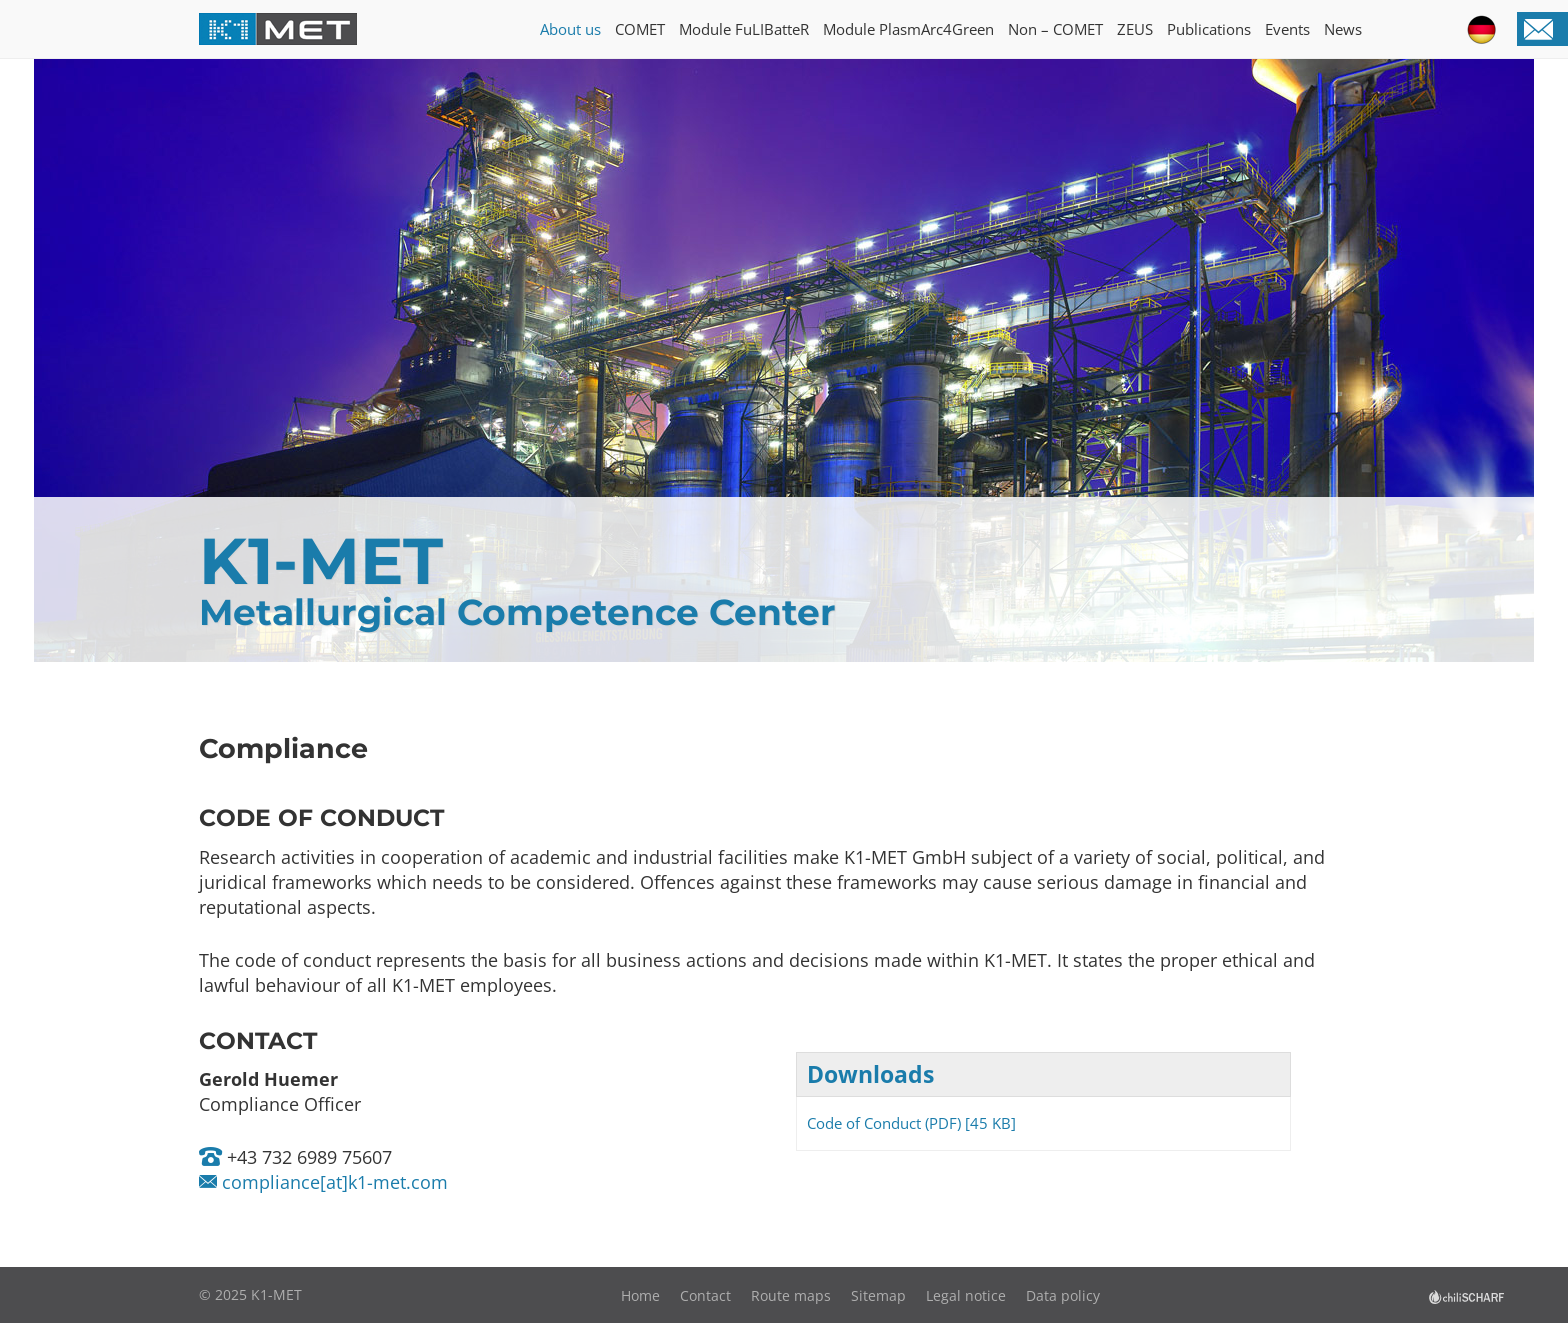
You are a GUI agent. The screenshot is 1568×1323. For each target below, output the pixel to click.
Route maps (791, 1295)
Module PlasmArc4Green (908, 29)
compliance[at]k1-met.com (332, 1182)
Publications (1209, 29)
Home (640, 1295)
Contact (705, 1295)
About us (570, 29)
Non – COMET (1055, 29)
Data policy (1063, 1295)
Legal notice (966, 1295)
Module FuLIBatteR (744, 29)
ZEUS (1135, 29)
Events (1287, 29)
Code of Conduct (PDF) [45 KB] (911, 1123)
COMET (640, 29)
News (1343, 29)
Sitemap (878, 1295)
